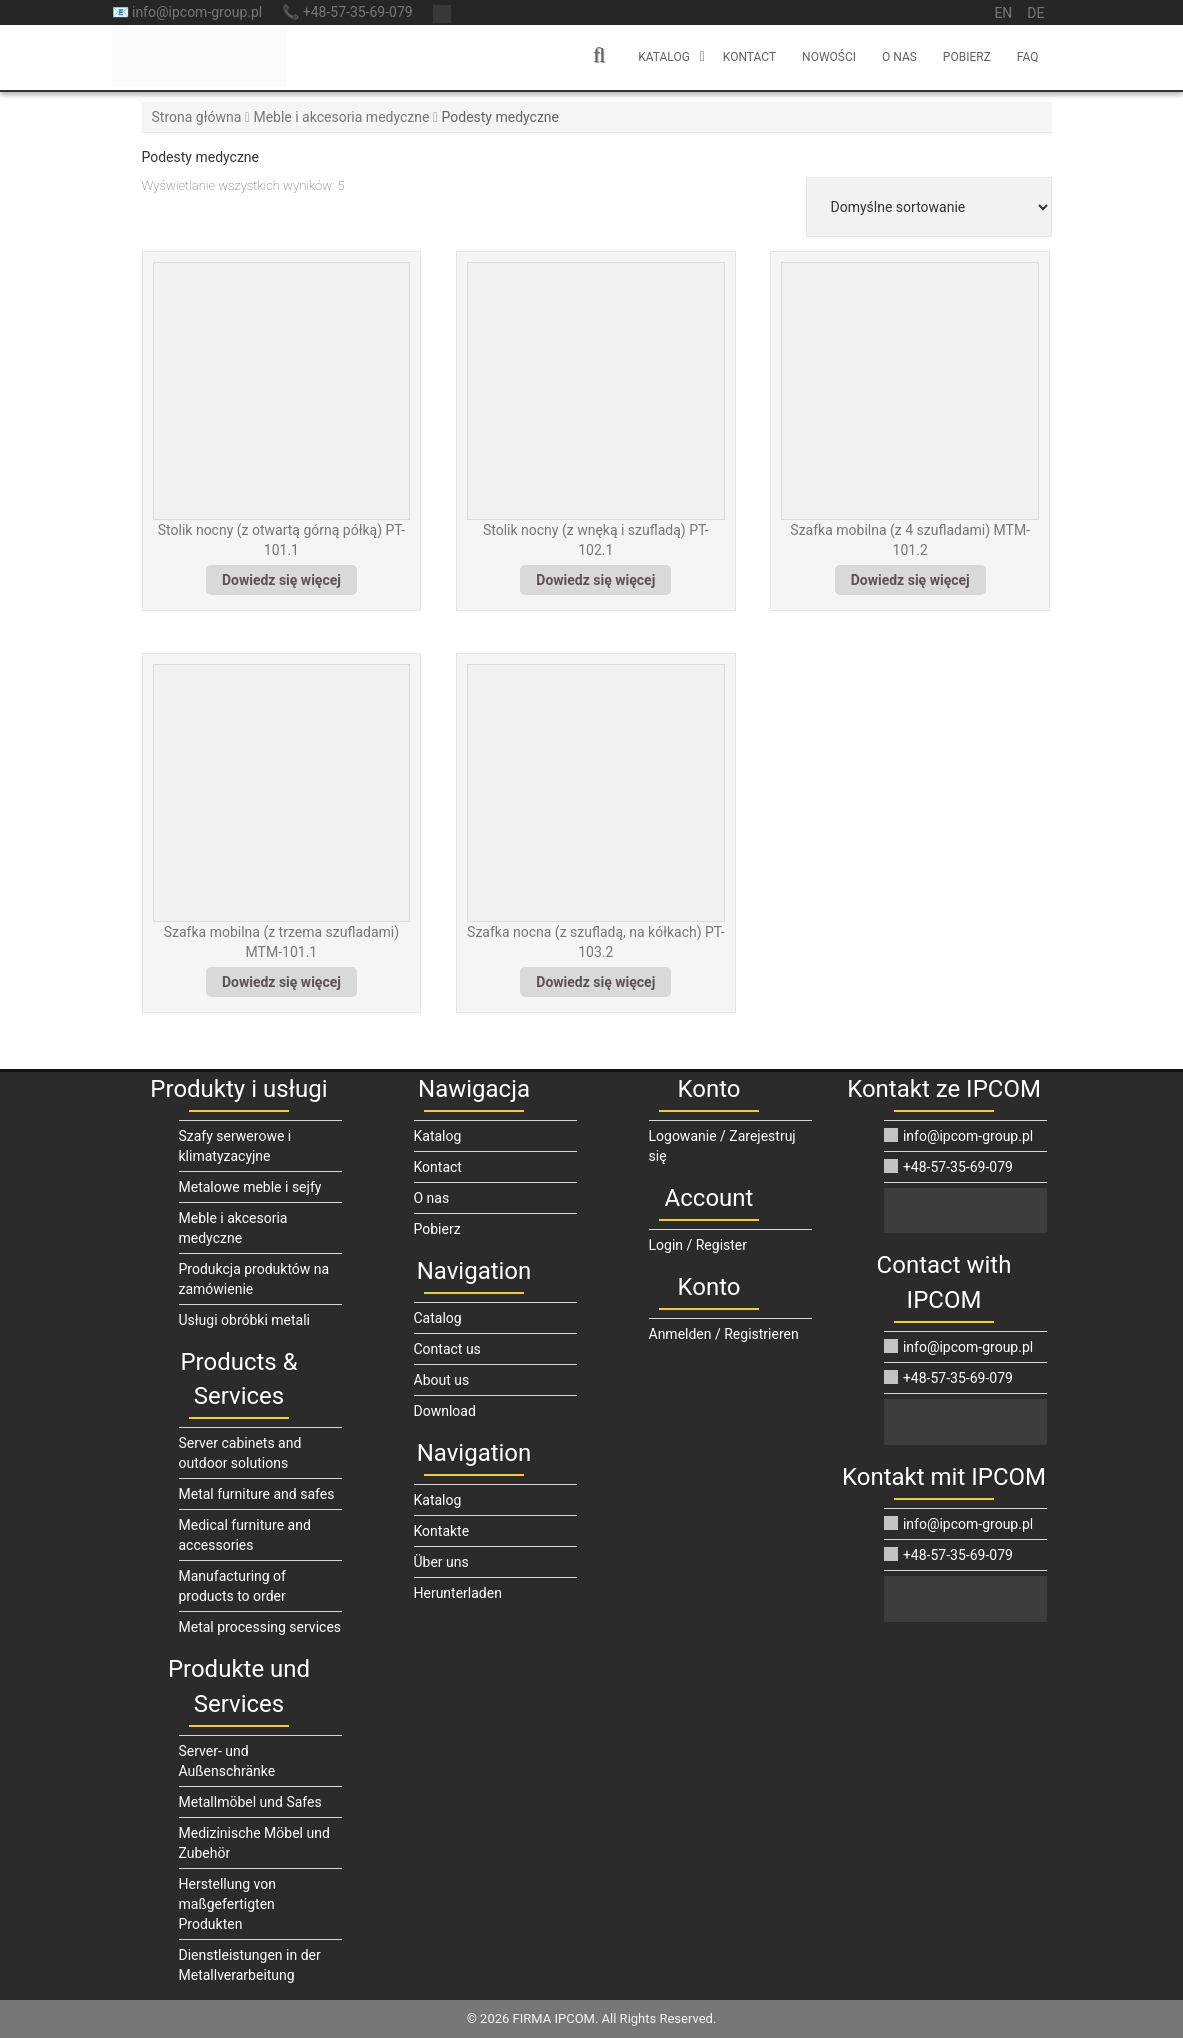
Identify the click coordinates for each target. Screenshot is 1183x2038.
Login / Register (698, 1245)
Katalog (664, 57)
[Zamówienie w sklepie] (929, 207)
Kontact (749, 57)
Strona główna (197, 117)
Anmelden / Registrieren (724, 1334)
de (1035, 13)
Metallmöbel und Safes (250, 1802)
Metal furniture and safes (257, 1494)
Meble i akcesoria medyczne (341, 117)
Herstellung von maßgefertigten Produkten (227, 1904)
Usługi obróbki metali (245, 1320)
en (1003, 13)
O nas (899, 57)
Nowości (829, 57)
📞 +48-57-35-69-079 (347, 12)
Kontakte (442, 1531)
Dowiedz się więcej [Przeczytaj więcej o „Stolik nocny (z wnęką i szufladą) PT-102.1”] (595, 580)
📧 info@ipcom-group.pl (187, 12)
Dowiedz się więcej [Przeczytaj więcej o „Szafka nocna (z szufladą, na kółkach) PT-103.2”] (595, 982)
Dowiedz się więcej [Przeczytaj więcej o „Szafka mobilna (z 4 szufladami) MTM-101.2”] (910, 580)
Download (445, 1411)
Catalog (438, 1318)
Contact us (447, 1349)
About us (442, 1380)
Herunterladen (458, 1593)
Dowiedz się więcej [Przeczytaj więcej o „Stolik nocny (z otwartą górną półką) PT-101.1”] (281, 580)
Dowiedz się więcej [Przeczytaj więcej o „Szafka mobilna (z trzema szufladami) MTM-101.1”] (281, 982)
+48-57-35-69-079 (948, 1167)
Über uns (441, 1562)
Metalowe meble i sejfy (250, 1187)
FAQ (1028, 57)
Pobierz (967, 57)
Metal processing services (260, 1627)
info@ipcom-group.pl (958, 1136)
